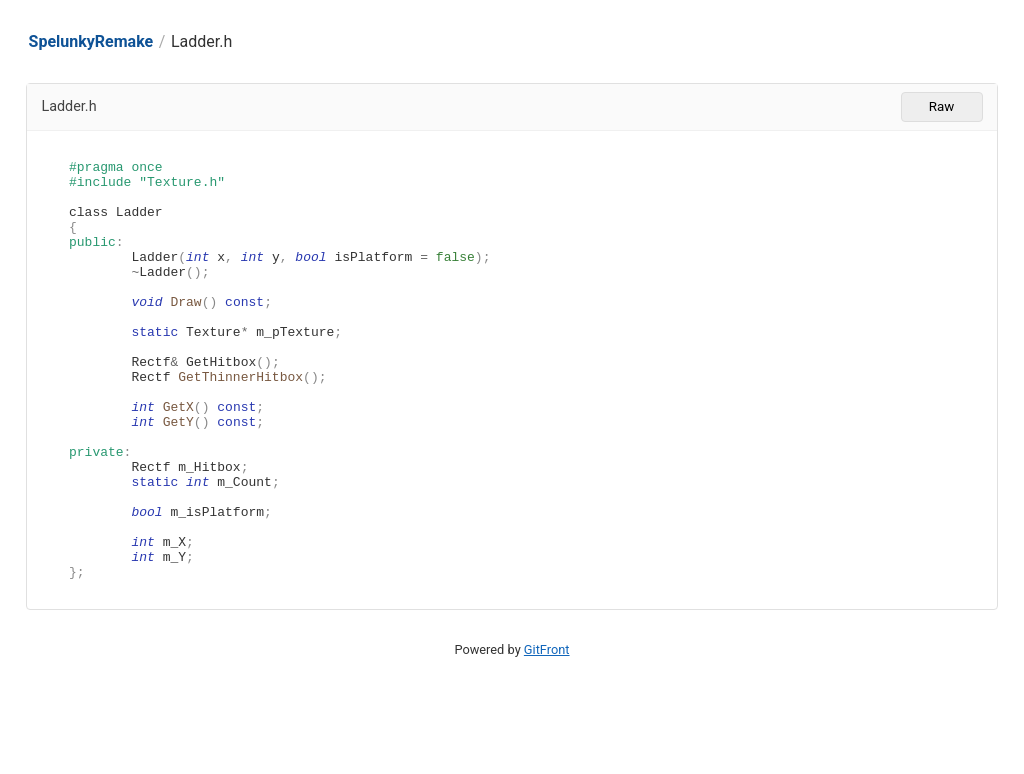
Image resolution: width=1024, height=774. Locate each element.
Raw (941, 106)
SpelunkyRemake (91, 41)
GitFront (547, 733)
